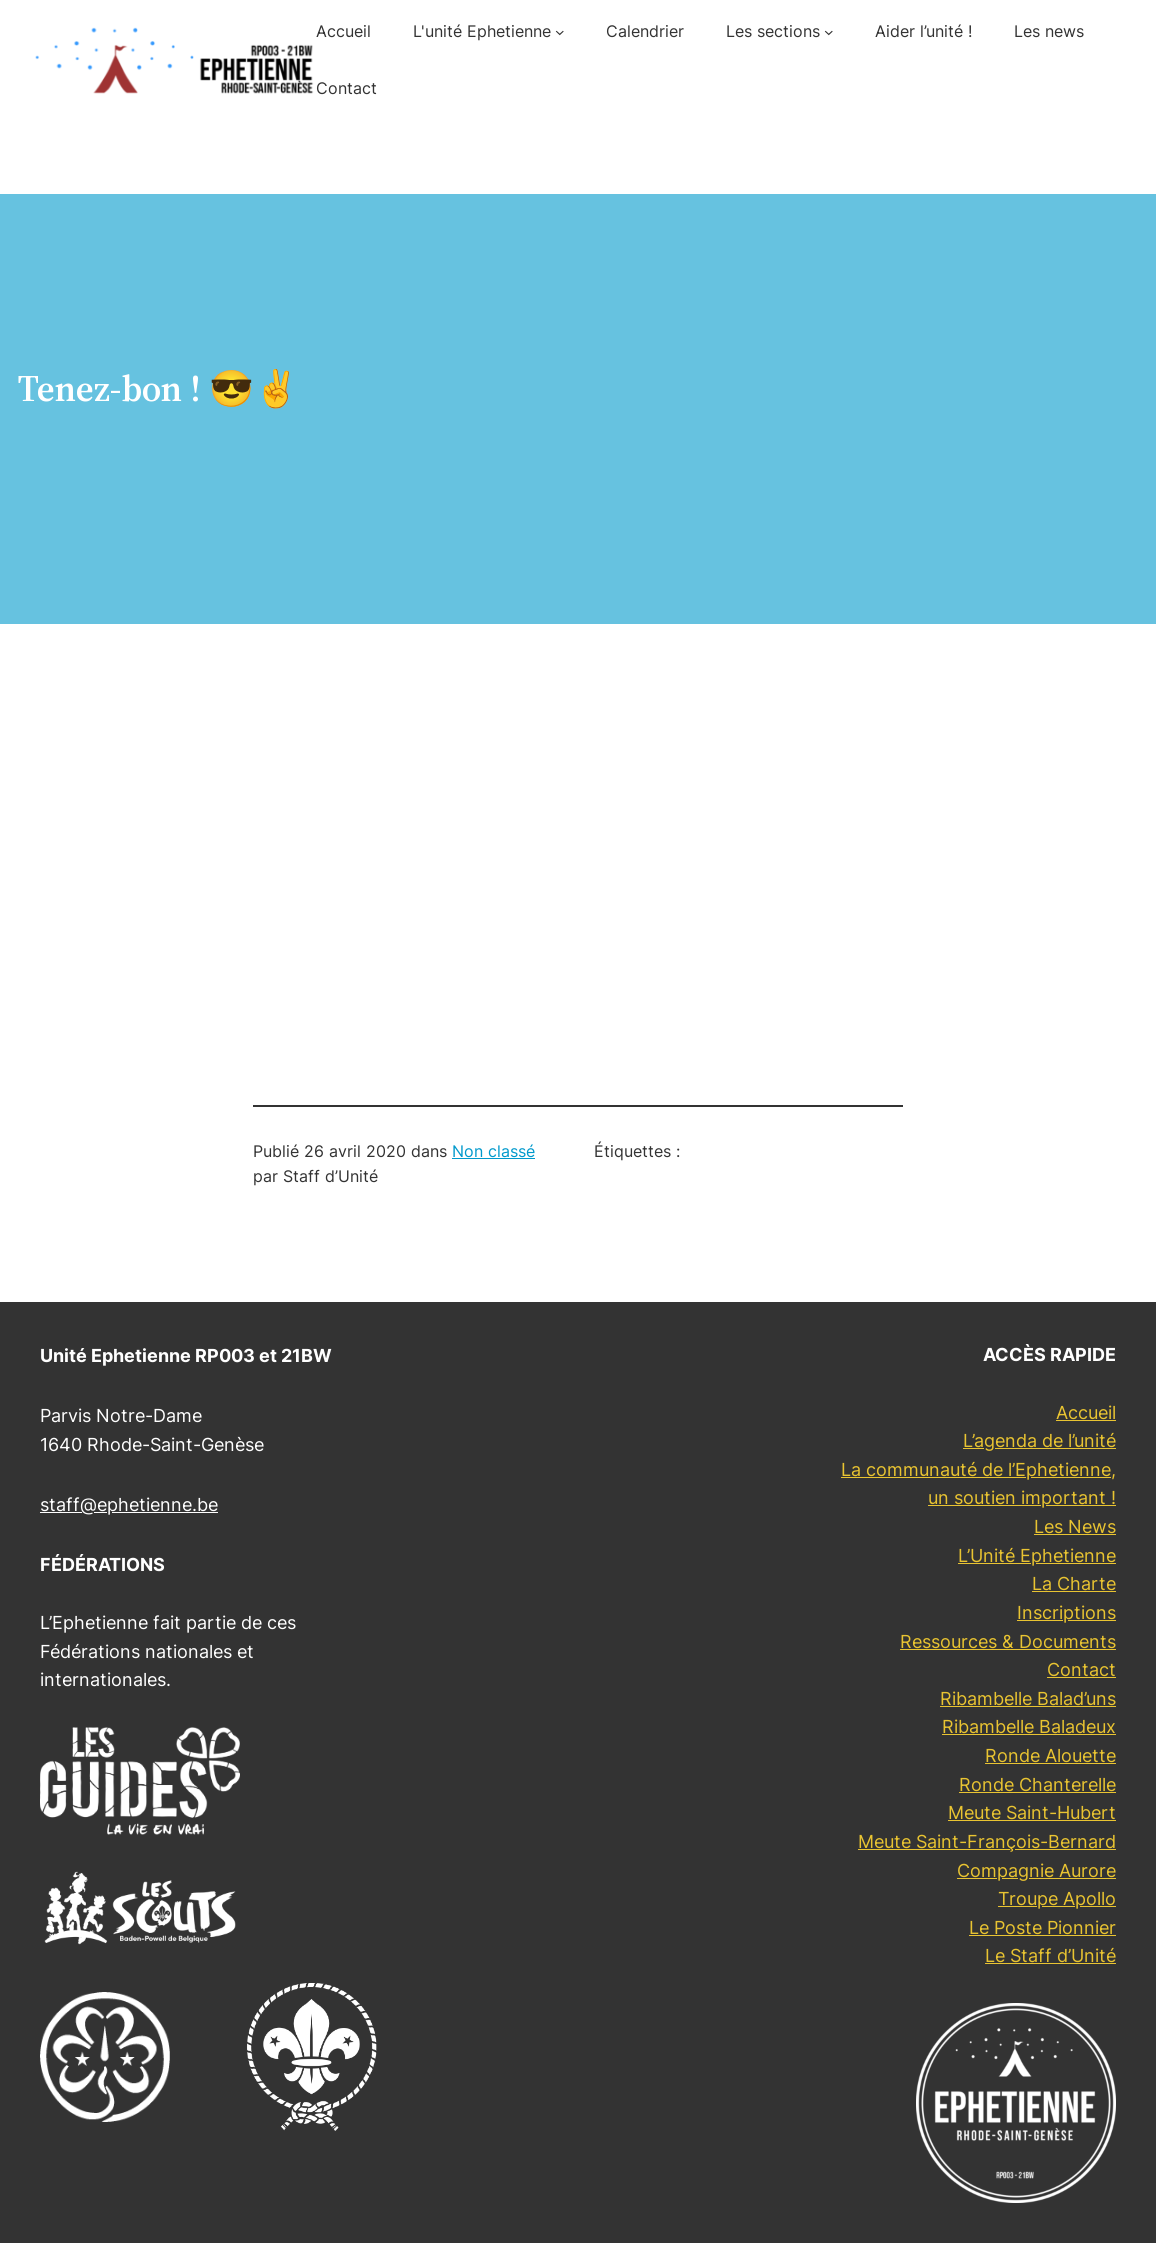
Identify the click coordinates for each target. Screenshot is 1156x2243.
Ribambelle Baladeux (1029, 1726)
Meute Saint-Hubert (1032, 1812)
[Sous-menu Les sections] (829, 32)
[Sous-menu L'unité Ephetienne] (560, 32)
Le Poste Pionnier (1042, 1927)
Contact (1081, 1669)
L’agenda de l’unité (1039, 1440)
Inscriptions (1066, 1612)
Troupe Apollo (1057, 1898)
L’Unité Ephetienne (1037, 1555)
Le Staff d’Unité (1050, 1955)
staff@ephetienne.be (129, 1504)
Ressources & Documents (1008, 1641)
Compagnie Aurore (1036, 1870)
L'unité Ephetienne (482, 31)
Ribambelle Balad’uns (1028, 1698)
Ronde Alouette (1050, 1755)
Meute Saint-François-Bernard (987, 1841)
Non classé (493, 1151)
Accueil (1086, 1412)
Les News (1075, 1526)
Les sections (773, 31)
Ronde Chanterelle (1037, 1784)
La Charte (1074, 1583)
